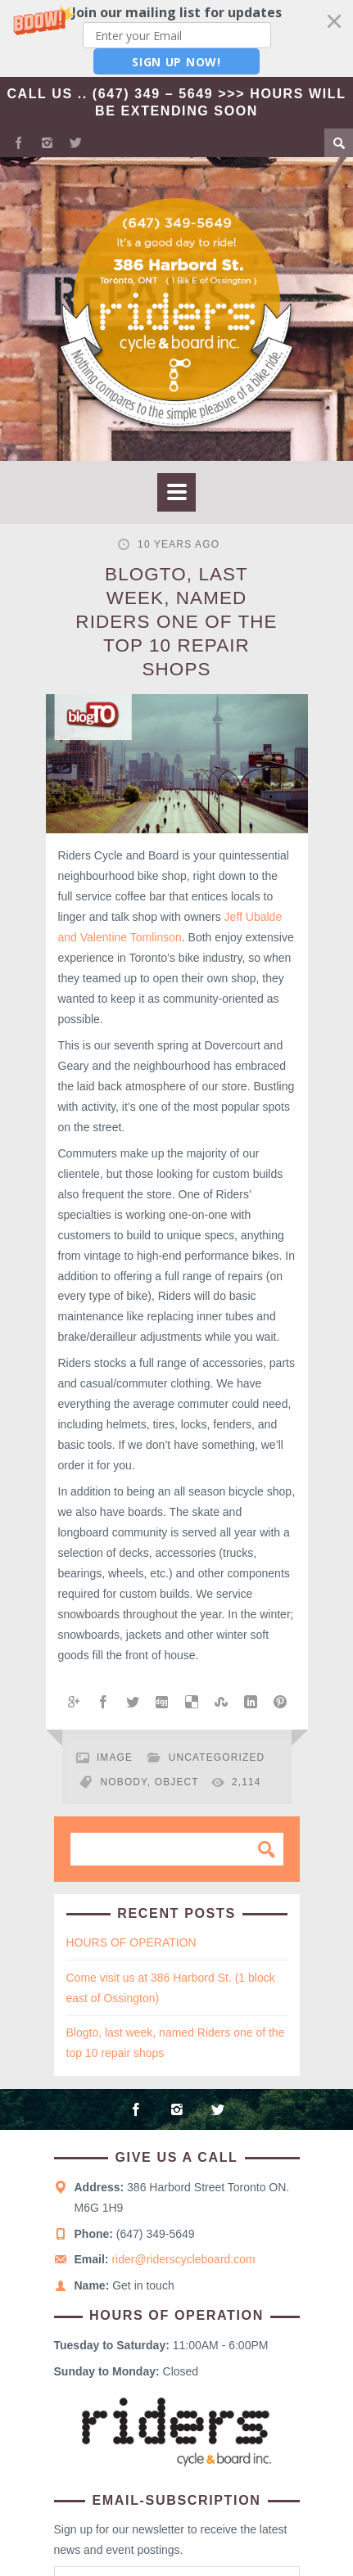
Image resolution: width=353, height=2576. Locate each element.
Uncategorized (217, 1757)
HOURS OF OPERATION (131, 1942)
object (177, 1782)
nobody (124, 1782)
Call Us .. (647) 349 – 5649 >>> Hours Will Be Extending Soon (176, 102)
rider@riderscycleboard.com (183, 2259)
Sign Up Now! (176, 62)
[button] (176, 38)
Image (115, 1757)
